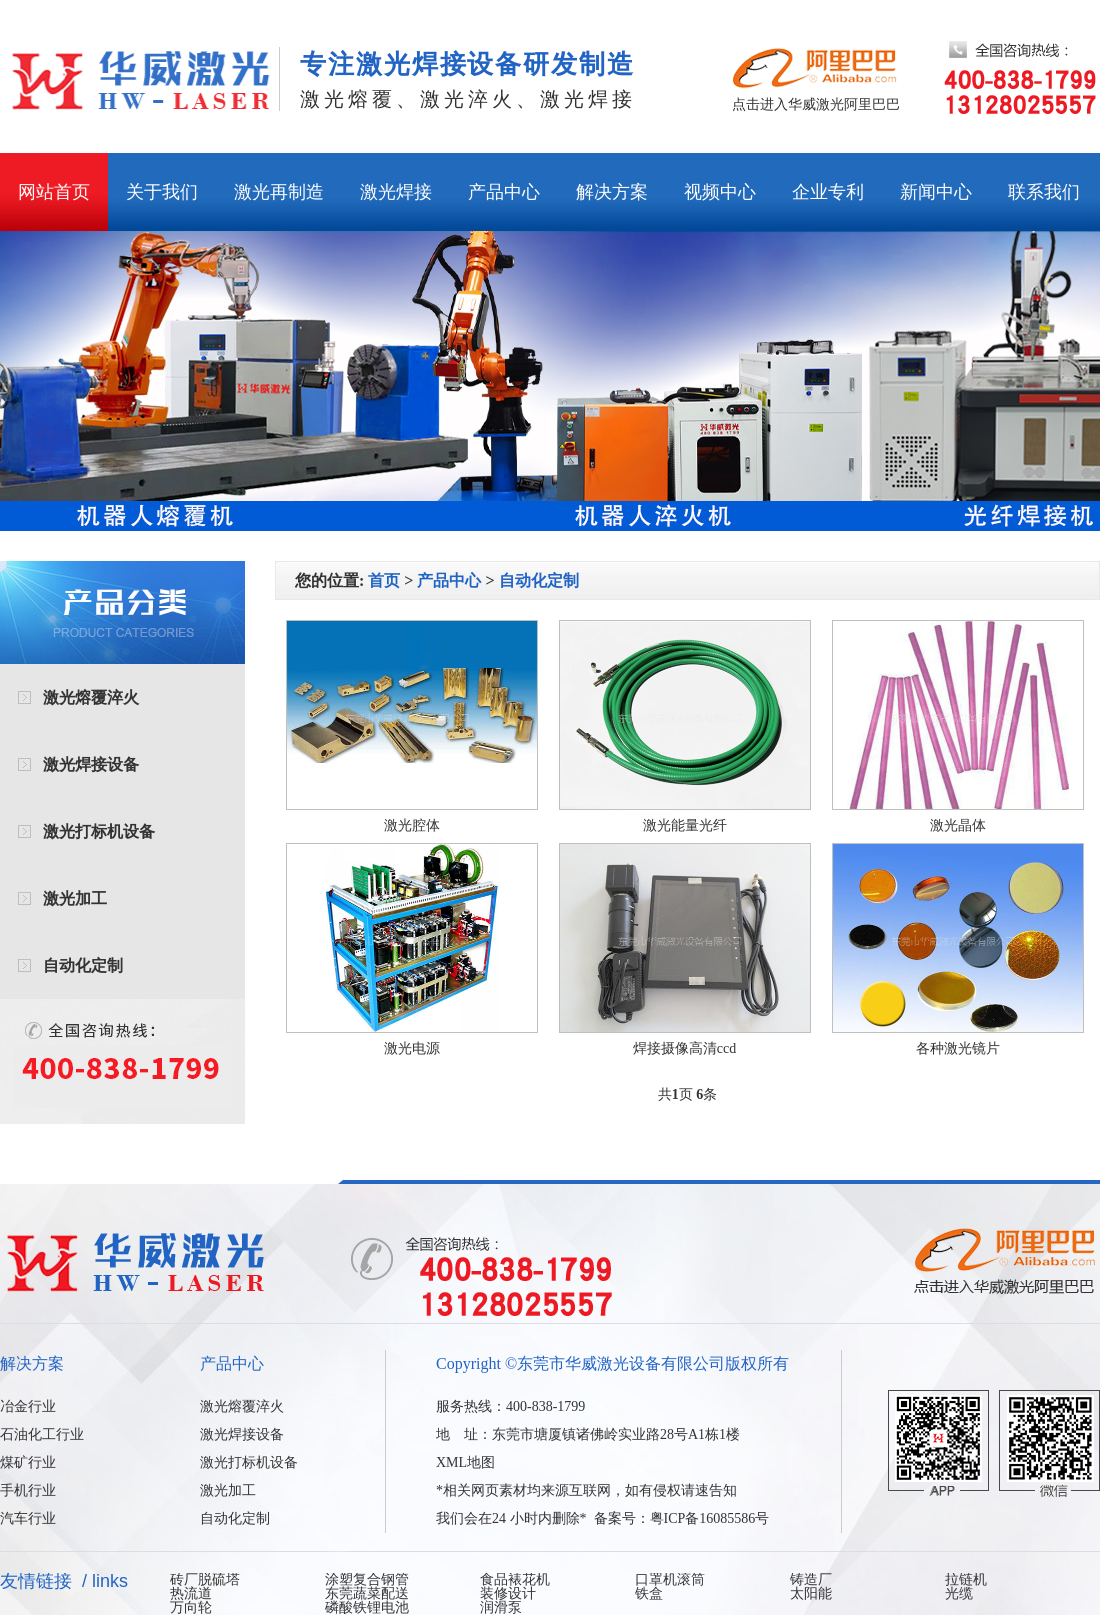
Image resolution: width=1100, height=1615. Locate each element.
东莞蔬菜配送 (367, 1593)
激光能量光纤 (685, 825)
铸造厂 (811, 1579)
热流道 (191, 1593)
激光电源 (412, 1048)
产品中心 (504, 192)
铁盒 (649, 1593)
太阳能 (811, 1593)
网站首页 (54, 192)
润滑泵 (501, 1607)
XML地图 (465, 1462)
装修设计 (508, 1593)
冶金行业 (28, 1406)
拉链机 (966, 1579)
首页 (384, 580)
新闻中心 (936, 192)
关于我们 (162, 192)
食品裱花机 (515, 1579)
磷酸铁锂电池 (367, 1607)
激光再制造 (279, 192)
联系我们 (1044, 192)
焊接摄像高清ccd (684, 1048)
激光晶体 (958, 825)
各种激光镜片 (958, 1048)
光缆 (959, 1593)
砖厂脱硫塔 (205, 1579)
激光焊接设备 (91, 764)
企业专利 (828, 192)
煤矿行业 (28, 1462)
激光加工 (75, 898)
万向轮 (191, 1607)
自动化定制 (83, 965)
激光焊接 (396, 192)
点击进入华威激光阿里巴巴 (816, 104)
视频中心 (720, 192)
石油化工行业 (42, 1434)
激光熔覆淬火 (91, 697)
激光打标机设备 (99, 831)
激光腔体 (412, 825)
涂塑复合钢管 (367, 1579)
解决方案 (612, 192)
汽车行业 (28, 1518)
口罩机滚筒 (670, 1579)
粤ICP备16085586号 (710, 1518)
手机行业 (28, 1490)
